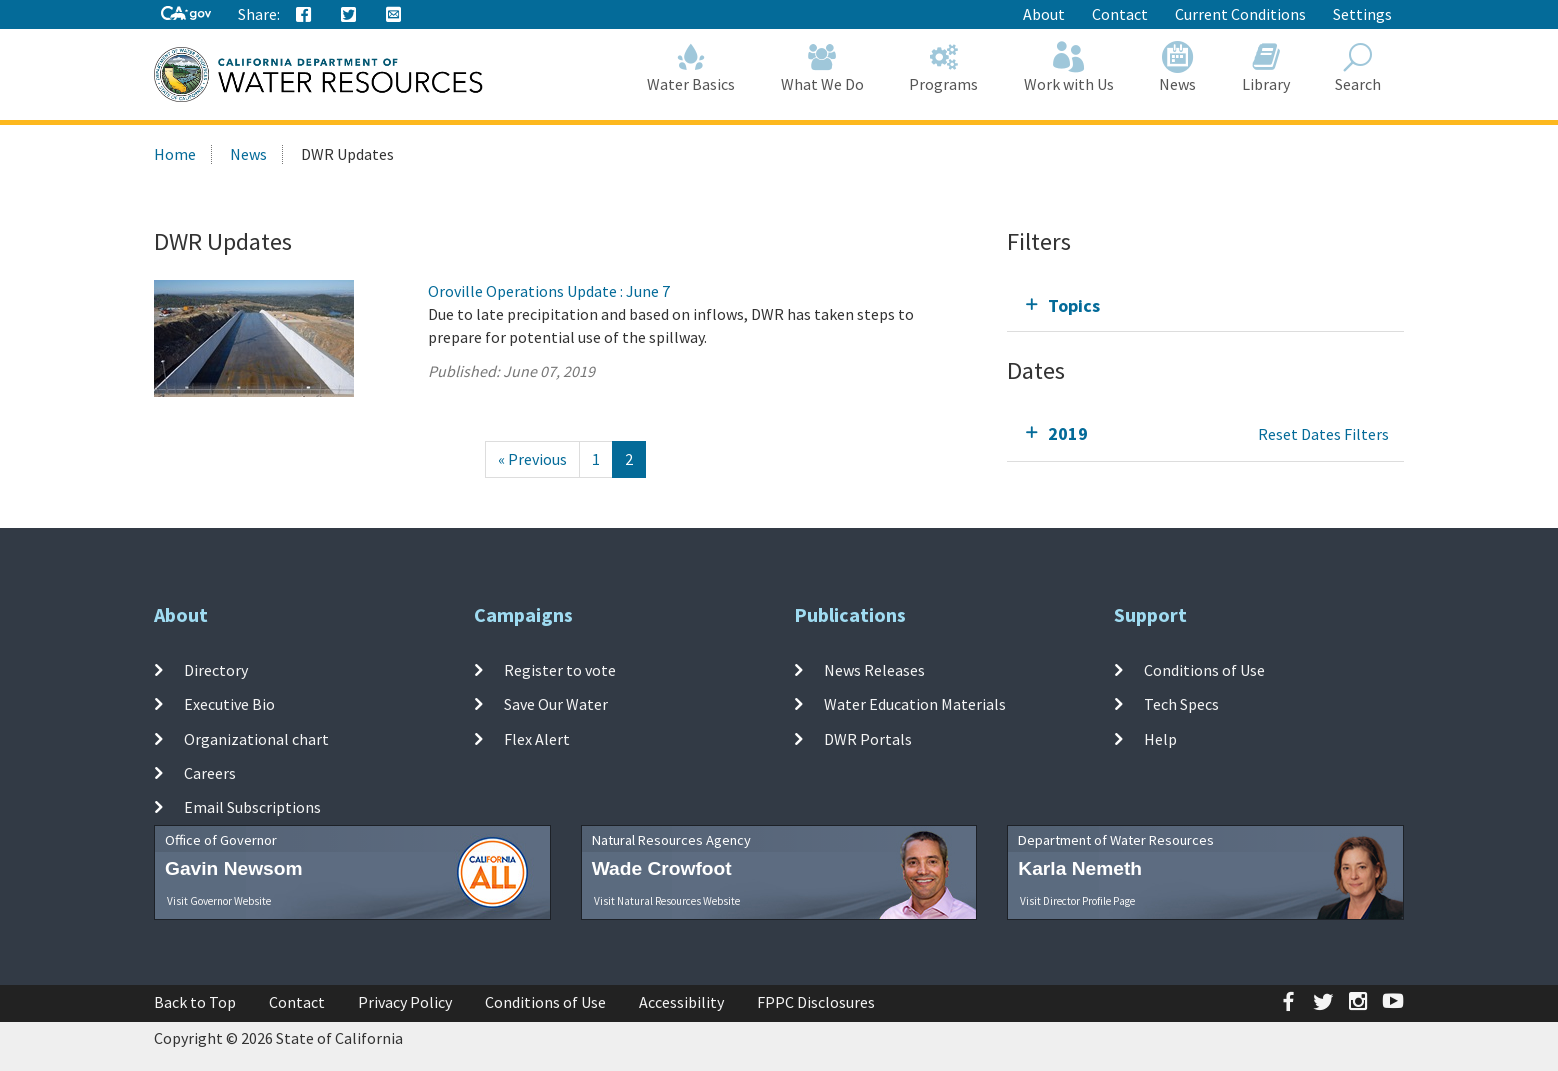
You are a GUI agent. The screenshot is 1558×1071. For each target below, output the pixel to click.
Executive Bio (229, 704)
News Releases (874, 670)
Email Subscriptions (252, 807)
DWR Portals (868, 738)
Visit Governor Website (219, 901)
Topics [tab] (1074, 305)
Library (1266, 67)
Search (1359, 67)
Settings (1362, 14)
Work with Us (1069, 67)
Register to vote (560, 670)
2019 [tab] (1068, 433)
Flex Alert (537, 738)
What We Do (822, 67)
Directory (216, 670)
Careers (210, 773)
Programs (944, 67)
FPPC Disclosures (816, 1002)
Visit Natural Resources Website (667, 901)
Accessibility (681, 1002)
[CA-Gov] (186, 14)
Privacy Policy (405, 1002)
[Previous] (532, 459)
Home (175, 154)
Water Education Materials (915, 704)
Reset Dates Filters (1323, 434)
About (1044, 14)
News (1178, 67)
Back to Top (195, 1002)
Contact (1120, 14)
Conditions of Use (1204, 670)
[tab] (1205, 305)
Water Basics (692, 67)
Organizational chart (256, 738)
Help (1160, 738)
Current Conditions (1240, 14)
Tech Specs (1181, 704)
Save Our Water (556, 704)
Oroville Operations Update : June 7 (549, 291)
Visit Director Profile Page (1077, 901)
